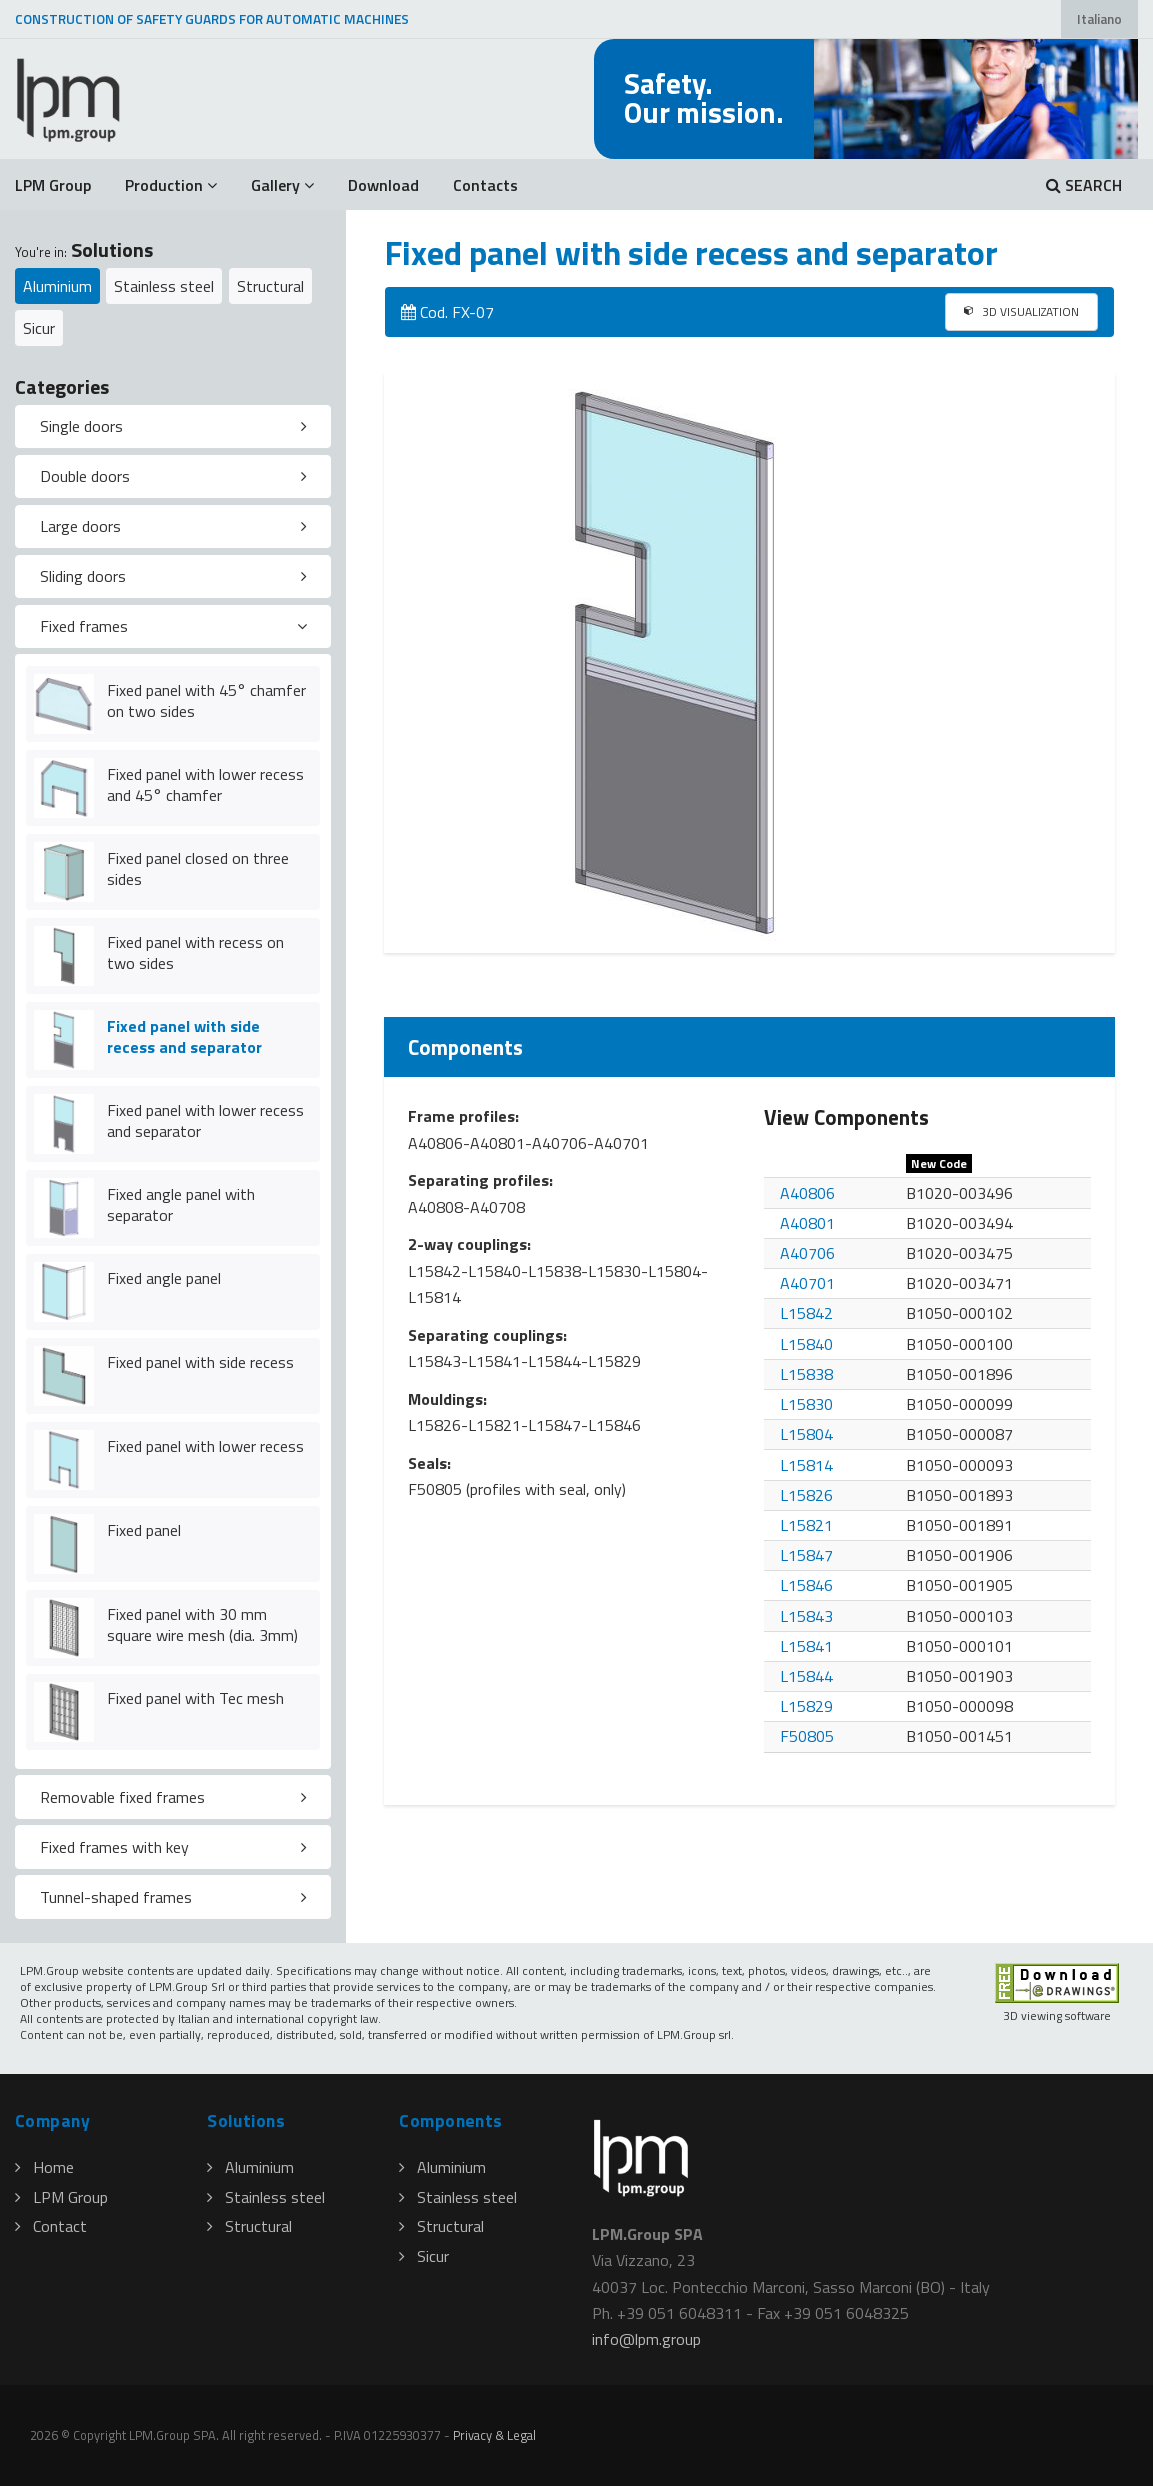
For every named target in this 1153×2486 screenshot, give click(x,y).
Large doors (80, 526)
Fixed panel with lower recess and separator (205, 1120)
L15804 (806, 1434)
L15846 (806, 1585)
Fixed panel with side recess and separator (184, 1036)
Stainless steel (164, 286)
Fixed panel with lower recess (205, 1446)
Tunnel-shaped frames (116, 1897)
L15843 (806, 1616)
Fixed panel (144, 1530)
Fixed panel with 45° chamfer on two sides (206, 700)
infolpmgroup (646, 2339)
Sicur (39, 328)
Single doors (81, 426)
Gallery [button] (282, 185)
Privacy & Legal (494, 2435)
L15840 (806, 1344)
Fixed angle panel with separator (181, 1204)
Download (383, 185)
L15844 (806, 1676)
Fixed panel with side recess (200, 1362)
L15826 (806, 1495)
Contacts (485, 185)
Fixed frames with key (114, 1847)
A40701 (807, 1283)
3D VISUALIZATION (1021, 311)
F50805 (807, 1736)
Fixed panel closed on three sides (198, 868)
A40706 (807, 1253)
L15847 (806, 1555)
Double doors (85, 476)
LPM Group (53, 185)
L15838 (806, 1374)
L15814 (806, 1465)
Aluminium (57, 286)
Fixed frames (84, 626)
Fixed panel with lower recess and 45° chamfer (205, 784)
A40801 (807, 1223)
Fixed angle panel (164, 1278)
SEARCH (1084, 185)
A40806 (807, 1193)
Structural (270, 286)
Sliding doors (83, 576)
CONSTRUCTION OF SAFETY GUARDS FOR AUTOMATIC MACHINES (212, 19)
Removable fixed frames (122, 1797)
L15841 (806, 1646)
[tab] (173, 427)
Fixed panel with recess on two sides (195, 952)
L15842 (806, 1313)
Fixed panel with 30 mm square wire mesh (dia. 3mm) (202, 1624)
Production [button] (171, 185)
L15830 (806, 1404)
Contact (51, 2226)
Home (44, 2167)
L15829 (806, 1706)
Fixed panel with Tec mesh (195, 1698)
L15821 (806, 1525)
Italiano (1099, 19)
